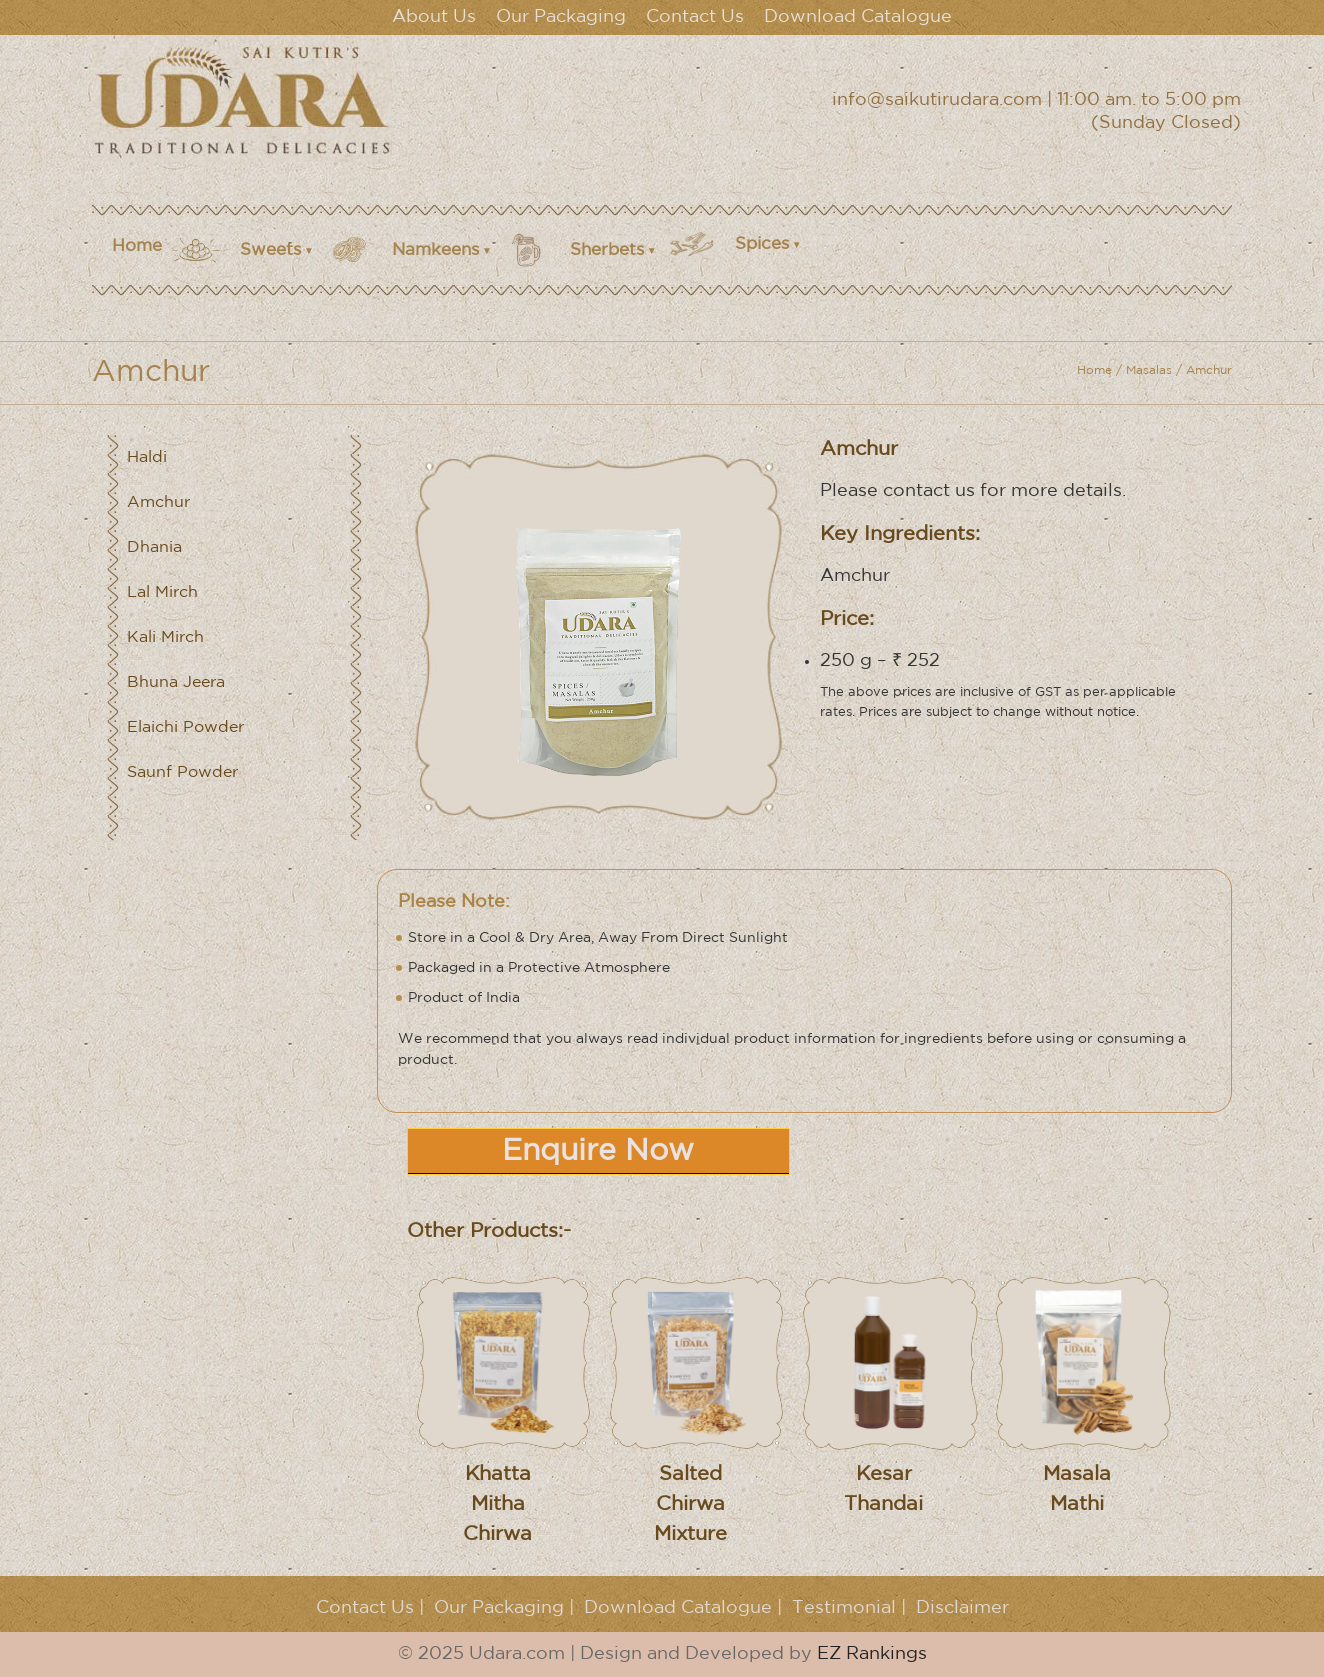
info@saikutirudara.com (937, 100)
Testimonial (844, 1608)
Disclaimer (962, 1608)
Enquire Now (598, 1151)
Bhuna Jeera (176, 682)
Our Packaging (561, 17)
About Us (434, 17)
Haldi (147, 457)
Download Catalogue (858, 17)
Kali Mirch (165, 637)
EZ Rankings (872, 1654)
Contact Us (695, 17)
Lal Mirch (162, 592)
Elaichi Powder (185, 727)
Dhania (154, 547)
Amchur (158, 502)
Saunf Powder (182, 772)
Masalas (1149, 370)
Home (137, 246)
